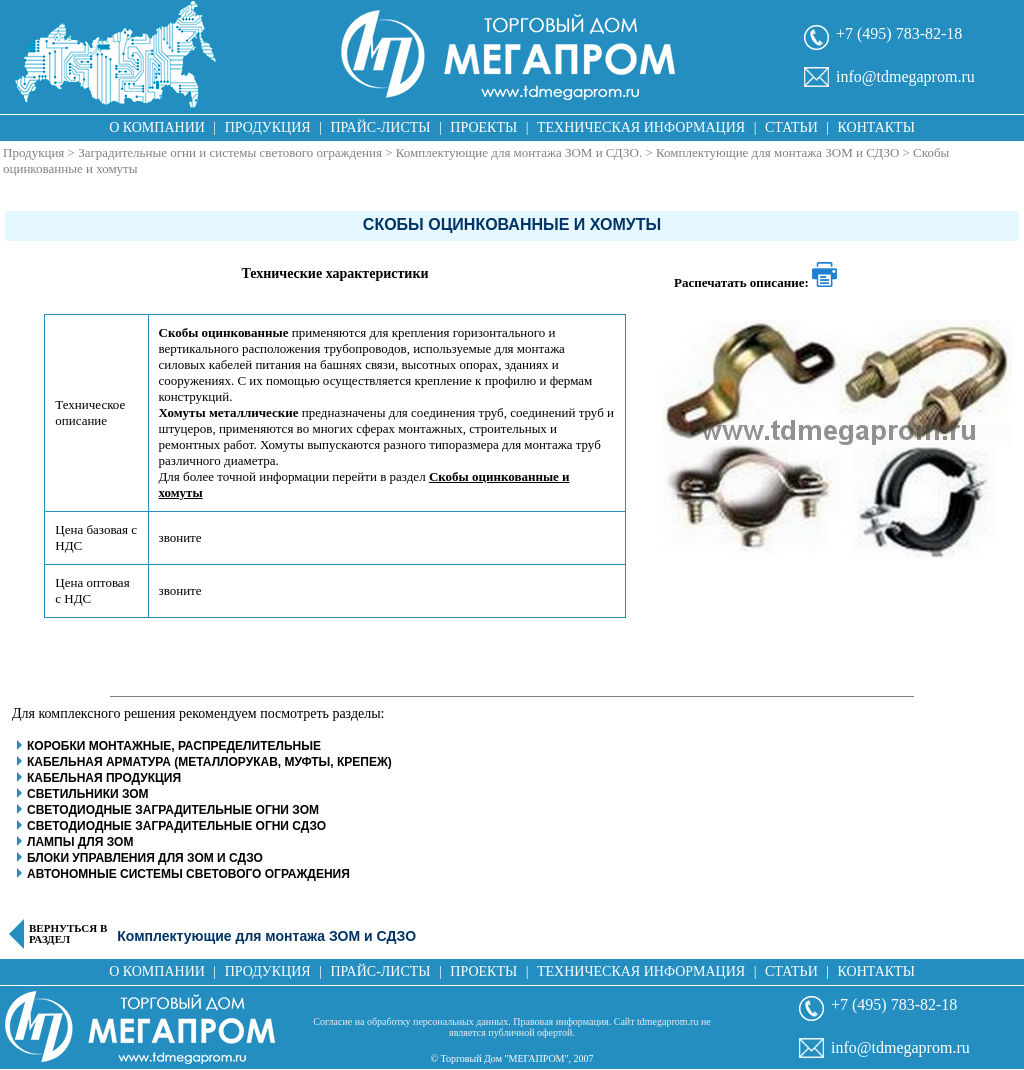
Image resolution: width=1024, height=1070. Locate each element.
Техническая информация (641, 127)
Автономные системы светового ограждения (188, 874)
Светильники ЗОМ (88, 794)
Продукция (268, 127)
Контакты (876, 127)
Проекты (483, 127)
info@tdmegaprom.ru (905, 76)
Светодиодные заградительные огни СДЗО (176, 826)
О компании (157, 127)
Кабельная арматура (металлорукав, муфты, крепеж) (209, 762)
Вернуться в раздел (68, 934)
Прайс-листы (381, 127)
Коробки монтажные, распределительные (174, 746)
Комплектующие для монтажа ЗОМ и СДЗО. (519, 152)
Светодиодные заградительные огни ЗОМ (173, 810)
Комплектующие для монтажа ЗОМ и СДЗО (777, 152)
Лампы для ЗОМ (80, 842)
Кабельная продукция (104, 778)
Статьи (791, 127)
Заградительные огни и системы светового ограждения (230, 152)
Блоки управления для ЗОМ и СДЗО (145, 858)
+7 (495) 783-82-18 (899, 33)
